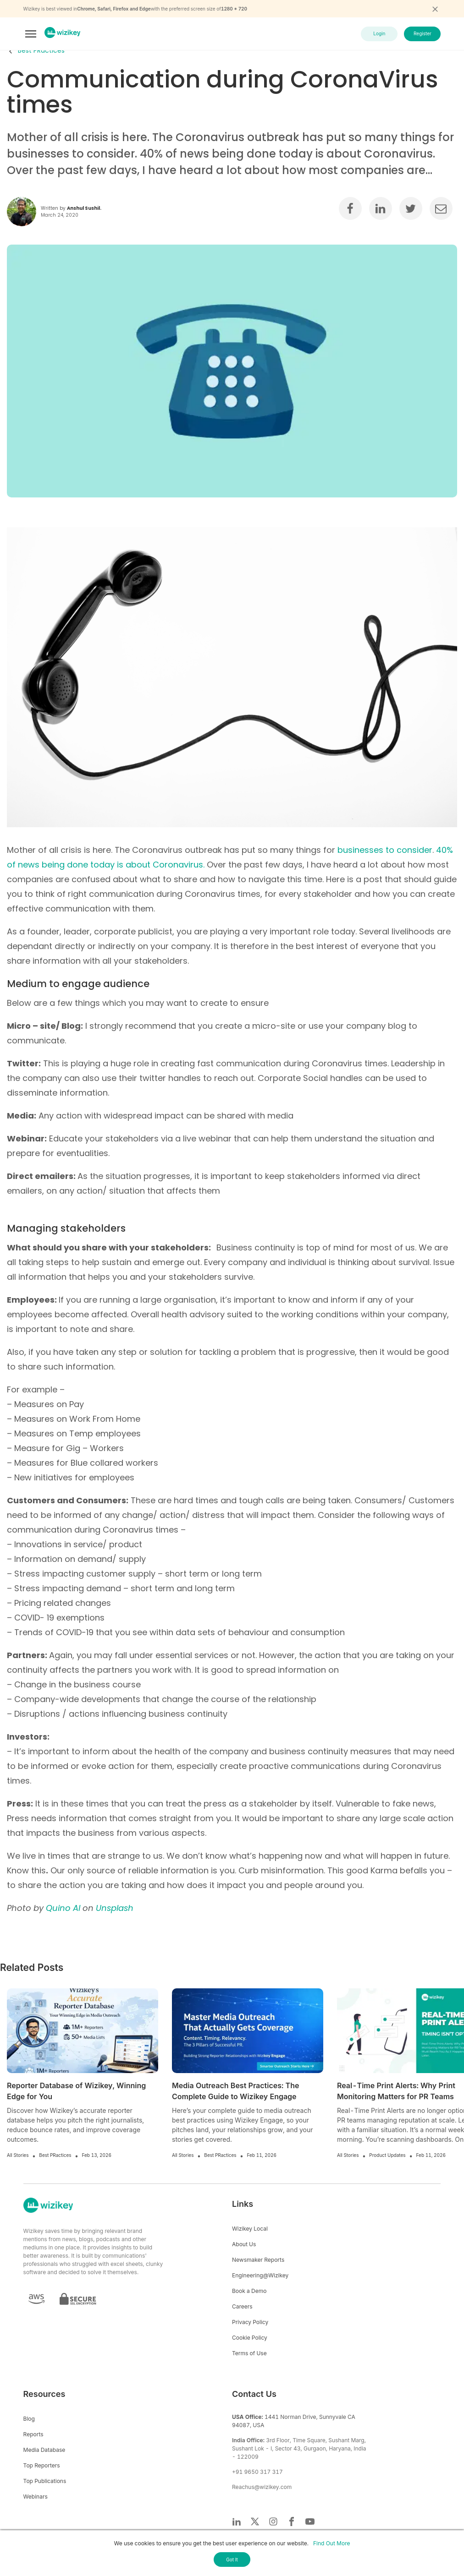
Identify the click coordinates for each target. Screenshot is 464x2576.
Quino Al (63, 1908)
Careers (242, 2306)
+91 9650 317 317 (257, 2471)
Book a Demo (249, 2290)
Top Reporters (41, 2465)
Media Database (44, 2449)
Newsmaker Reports (258, 2259)
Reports (33, 2434)
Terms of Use (249, 2353)
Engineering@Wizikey (260, 2275)
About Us (244, 2244)
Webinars (35, 2496)
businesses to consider (384, 850)
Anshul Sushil (83, 208)
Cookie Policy (249, 2337)
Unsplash (114, 1908)
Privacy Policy (250, 2322)
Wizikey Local (250, 2228)
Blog (29, 2418)
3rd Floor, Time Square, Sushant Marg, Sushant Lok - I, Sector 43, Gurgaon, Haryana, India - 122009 (299, 2448)
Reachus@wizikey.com (262, 2486)
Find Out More (331, 2543)
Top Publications (44, 2481)
